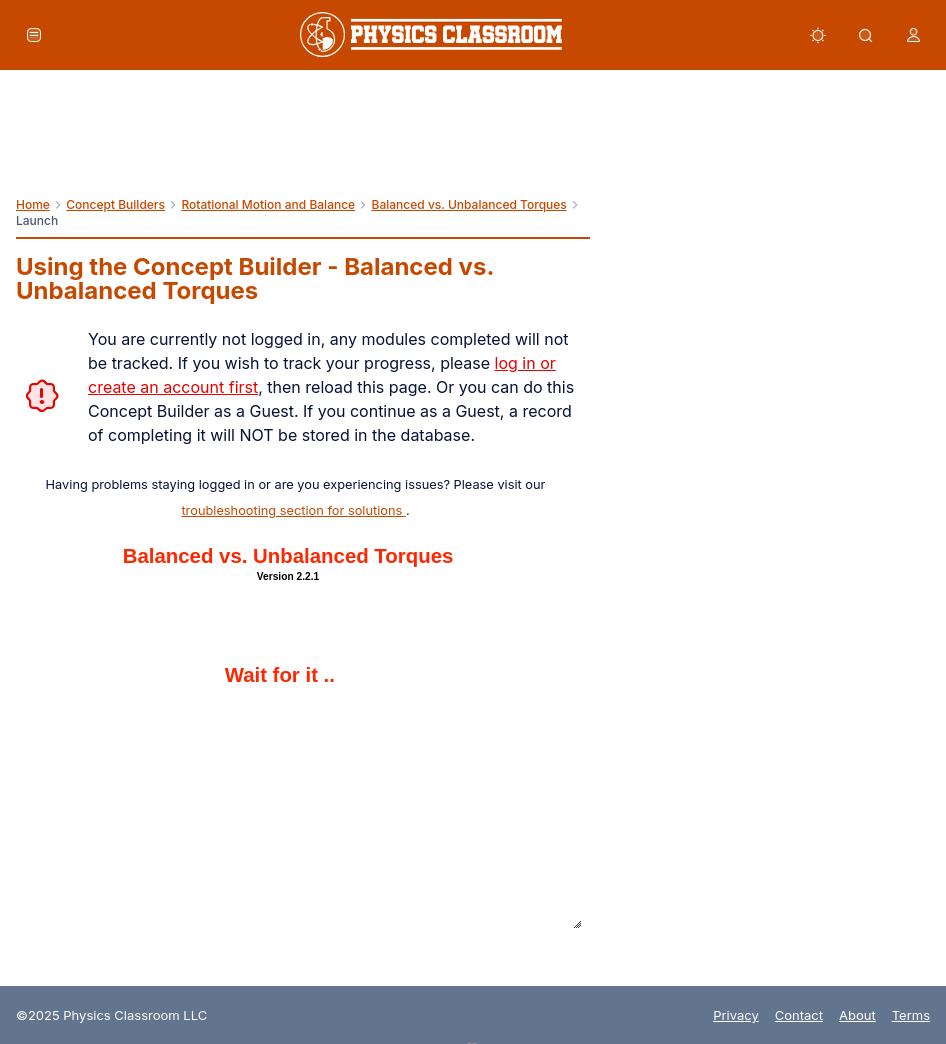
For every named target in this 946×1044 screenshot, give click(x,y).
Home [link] (33, 204)
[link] (431, 34)
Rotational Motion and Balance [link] (268, 204)
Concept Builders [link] (115, 204)
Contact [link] (799, 1015)
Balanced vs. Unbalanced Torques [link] (469, 204)
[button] (34, 35)
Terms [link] (911, 1015)
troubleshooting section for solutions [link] (293, 510)
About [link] (857, 1015)
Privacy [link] (736, 1015)
